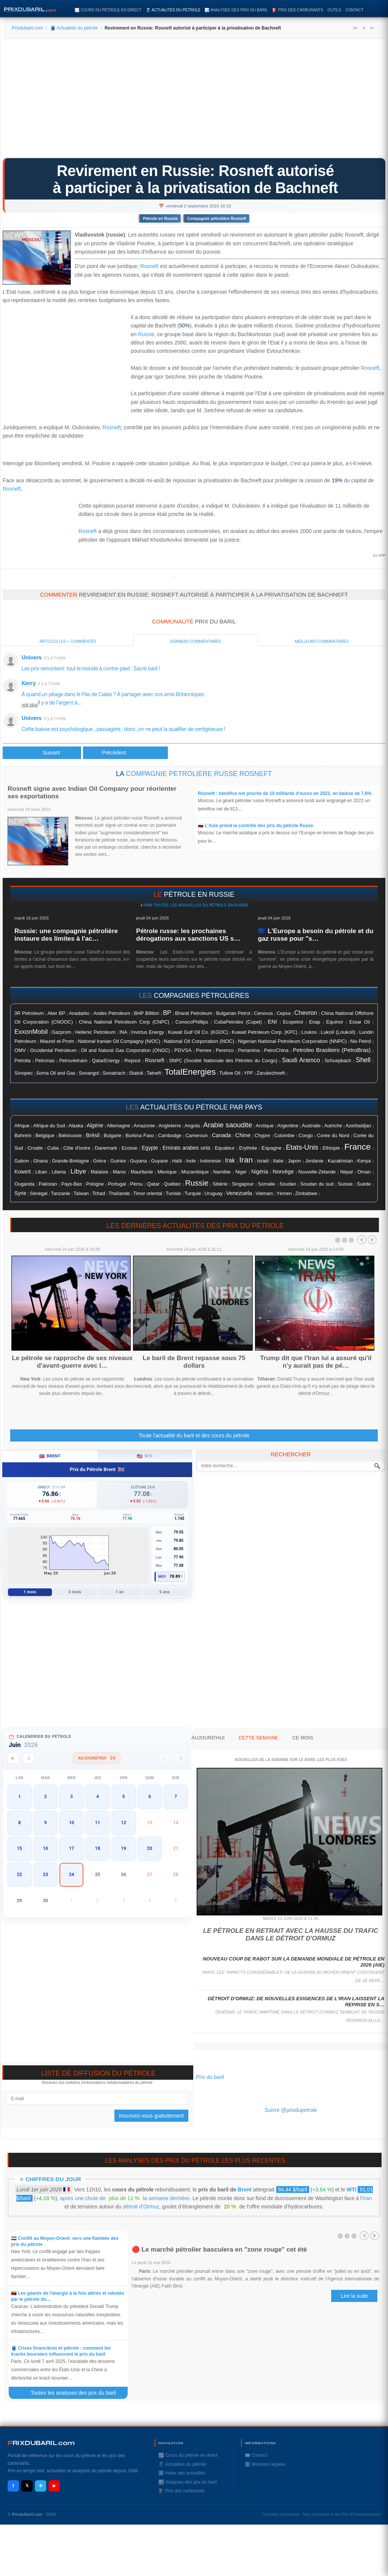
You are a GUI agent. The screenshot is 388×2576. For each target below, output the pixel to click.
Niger (241, 1172)
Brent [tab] (50, 1456)
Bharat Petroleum (193, 1013)
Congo (306, 1135)
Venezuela (239, 1193)
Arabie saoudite (227, 1125)
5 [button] (123, 1796)
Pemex (203, 1050)
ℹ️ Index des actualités (181, 2473)
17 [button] (71, 1848)
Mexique (167, 1172)
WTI (352, 2189)
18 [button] (97, 1848)
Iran (246, 1159)
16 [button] (45, 1848)
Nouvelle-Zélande (317, 1172)
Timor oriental (148, 1193)
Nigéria (259, 1172)
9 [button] (45, 1822)
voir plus (30, 705)
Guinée (118, 1161)
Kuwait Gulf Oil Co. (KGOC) (198, 1032)
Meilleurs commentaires (322, 641)
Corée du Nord (333, 1135)
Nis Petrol (360, 1041)
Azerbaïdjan (358, 1125)
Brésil (93, 1135)
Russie (146, 334)
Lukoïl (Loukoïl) (338, 1032)
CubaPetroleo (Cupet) (238, 1022)
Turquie (193, 1193)
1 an (120, 1592)
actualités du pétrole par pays (201, 1107)
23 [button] (45, 1874)
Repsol (132, 1060)
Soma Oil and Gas (55, 1073)
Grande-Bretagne (70, 1161)
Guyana (138, 1161)
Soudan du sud (317, 1184)
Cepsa (284, 1013)
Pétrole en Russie (160, 218)
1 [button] (19, 1796)
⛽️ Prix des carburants (297, 10)
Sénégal (38, 1193)
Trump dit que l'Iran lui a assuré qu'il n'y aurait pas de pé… (315, 1361)
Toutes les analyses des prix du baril (78, 2393)
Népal (346, 1172)
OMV (20, 1050)
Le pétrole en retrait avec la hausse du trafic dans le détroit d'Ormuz (290, 1934)
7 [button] (175, 1796)
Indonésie (210, 1161)
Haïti (177, 1161)
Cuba (53, 1148)
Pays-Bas (71, 1184)
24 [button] (71, 1874)
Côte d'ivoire (77, 1148)
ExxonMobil (31, 1031)
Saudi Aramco (301, 1060)
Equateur (225, 1148)
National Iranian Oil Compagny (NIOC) (119, 1041)
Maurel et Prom (57, 1041)
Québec (172, 1184)
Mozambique (195, 1172)
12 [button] (123, 1822)
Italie (278, 1161)
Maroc (119, 1172)
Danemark (106, 1148)
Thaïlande (119, 1193)
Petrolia (22, 1060)
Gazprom (61, 1032)
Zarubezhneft (271, 1073)
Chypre (262, 1135)
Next (372, 1239)
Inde (191, 1161)
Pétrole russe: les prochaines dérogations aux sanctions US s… (188, 934)
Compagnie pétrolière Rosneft (216, 218)
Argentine (287, 1125)
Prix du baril (210, 2077)
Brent (245, 2189)
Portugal (117, 1184)
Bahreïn (22, 1135)
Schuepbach (338, 1060)
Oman (364, 1172)
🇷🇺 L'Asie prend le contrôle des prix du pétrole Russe (255, 825)
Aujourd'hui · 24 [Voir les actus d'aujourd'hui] (97, 1758)
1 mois (29, 1592)
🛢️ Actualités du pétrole (173, 10)
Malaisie (99, 1172)
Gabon (21, 1161)
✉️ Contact (256, 2455)
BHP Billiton (146, 1013)
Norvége (283, 1172)
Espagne (271, 1148)
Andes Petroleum (111, 1013)
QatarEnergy (106, 1060)
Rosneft (149, 266)
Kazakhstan (340, 1161)
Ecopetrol (293, 1022)
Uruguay (214, 1193)
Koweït (22, 1172)
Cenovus (263, 1013)
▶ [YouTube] (54, 2485)
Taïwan (81, 1193)
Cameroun (196, 1135)
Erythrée (248, 1148)
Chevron (305, 1013)
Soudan (288, 1184)
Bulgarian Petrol (233, 1013)
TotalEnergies (190, 1072)
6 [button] (149, 1796)
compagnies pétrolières (201, 995)
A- (372, 28)
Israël (263, 1161)
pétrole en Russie (199, 894)
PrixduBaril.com (27, 2514)
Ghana (40, 1161)
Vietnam (264, 1193)
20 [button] (149, 1848)
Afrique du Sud (49, 1125)
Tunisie (173, 1193)
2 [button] (45, 1796)
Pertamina (249, 1050)
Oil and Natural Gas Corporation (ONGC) (125, 1050)
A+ (355, 28)
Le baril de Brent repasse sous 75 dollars (193, 1361)
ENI (272, 1022)
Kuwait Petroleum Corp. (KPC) (264, 1032)
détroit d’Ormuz (141, 2207)
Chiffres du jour (53, 2179)
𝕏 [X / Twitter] (27, 2485)
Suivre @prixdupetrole (290, 2110)
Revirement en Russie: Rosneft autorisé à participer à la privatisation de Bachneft (195, 179)
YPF (248, 1073)
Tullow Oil (230, 1073)
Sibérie (220, 1184)
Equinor (334, 1022)
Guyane (159, 1161)
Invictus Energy (147, 1032)
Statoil (136, 1073)
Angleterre (169, 1125)
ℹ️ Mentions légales (265, 2464)
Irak (230, 1160)
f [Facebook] (13, 2486)
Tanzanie (60, 1193)
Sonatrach (114, 1073)
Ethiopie (331, 1148)
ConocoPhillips (191, 1022)
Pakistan (48, 1184)
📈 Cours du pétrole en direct (108, 10)
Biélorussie (70, 1135)
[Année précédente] (13, 1758)
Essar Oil (359, 1022)
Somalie (266, 1184)
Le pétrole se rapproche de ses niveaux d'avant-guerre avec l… (72, 1361)
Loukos (309, 1032)
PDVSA (183, 1050)
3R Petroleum (29, 1013)
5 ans (165, 1592)
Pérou (136, 1184)
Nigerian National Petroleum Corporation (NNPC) (292, 1041)
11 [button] (97, 1822)
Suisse (345, 1184)
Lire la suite (354, 2296)
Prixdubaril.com (27, 28)
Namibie (222, 1172)
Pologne (95, 1184)
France (357, 1147)
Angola (192, 1125)
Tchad (98, 1193)
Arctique (265, 1125)
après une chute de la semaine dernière (125, 2198)
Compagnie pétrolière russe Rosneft (199, 774)
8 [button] (19, 1822)
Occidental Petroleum (53, 1050)
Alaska (76, 1125)
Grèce (99, 1161)
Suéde (364, 1184)
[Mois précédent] (28, 1758)
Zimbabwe (306, 1193)
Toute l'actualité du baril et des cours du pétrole (194, 1435)
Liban (41, 1172)
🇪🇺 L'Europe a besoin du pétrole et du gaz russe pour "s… (316, 934)
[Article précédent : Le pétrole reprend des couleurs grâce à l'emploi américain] (42, 752)
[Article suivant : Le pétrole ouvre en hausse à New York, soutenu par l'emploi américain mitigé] (125, 752)
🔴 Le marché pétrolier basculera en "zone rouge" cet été (219, 2249)
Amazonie (144, 1125)
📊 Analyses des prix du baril (236, 10)
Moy (162, 1577)
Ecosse (130, 1148)
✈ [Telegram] (41, 2486)
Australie (311, 1125)
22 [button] (19, 1874)
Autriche (333, 1125)
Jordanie (314, 1161)
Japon (294, 1161)
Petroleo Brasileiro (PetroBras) (332, 1050)
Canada (221, 1135)
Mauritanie (142, 1172)
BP (167, 1012)
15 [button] (19, 1848)
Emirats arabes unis (186, 1148)
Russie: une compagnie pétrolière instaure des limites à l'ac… (66, 934)
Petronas (45, 1060)
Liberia (59, 1172)
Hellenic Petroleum (95, 1032)
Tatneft (154, 1073)
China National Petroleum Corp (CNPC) (124, 1022)
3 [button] (71, 1796)
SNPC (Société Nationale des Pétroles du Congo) (223, 1060)
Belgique (45, 1135)
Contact (354, 10)
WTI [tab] (145, 1456)
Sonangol (89, 1073)
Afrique (22, 1125)
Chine (243, 1135)
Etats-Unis (302, 1147)
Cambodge (169, 1135)
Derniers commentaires (195, 641)
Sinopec (23, 1073)
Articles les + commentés (67, 641)
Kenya (364, 1161)
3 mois (74, 1592)
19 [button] (123, 1848)
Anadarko (79, 1013)
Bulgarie (113, 1135)
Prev (361, 1239)
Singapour (243, 1184)
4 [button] (97, 1796)
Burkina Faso (139, 1135)
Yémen (284, 1193)
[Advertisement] (194, 101)
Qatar (153, 1184)
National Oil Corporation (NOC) (199, 1041)
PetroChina (276, 1050)
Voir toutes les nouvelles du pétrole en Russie (196, 905)
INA (123, 1032)
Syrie (20, 1193)
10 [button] (71, 1822)
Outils (334, 10)
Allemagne (118, 1125)
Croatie (35, 1148)
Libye (78, 1171)
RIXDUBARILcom (41, 2443)
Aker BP (56, 1013)
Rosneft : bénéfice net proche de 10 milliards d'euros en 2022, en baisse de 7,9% (284, 793)
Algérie (95, 1125)
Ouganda (24, 1184)
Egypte (150, 1148)
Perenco (224, 1050)
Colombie (284, 1135)
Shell (363, 1060)
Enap (314, 1022)
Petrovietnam (73, 1060)
